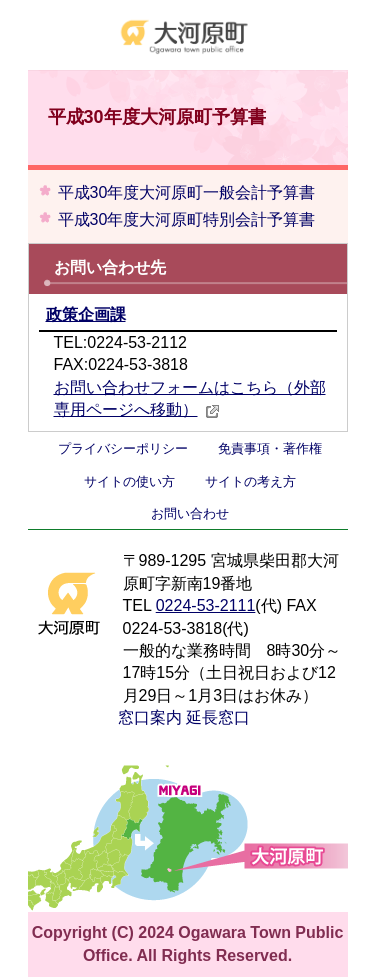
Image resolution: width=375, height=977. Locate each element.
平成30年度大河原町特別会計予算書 (187, 219)
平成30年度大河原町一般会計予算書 (187, 192)
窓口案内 (150, 717)
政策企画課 (86, 314)
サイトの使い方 (129, 481)
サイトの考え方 (250, 481)
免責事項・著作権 (270, 448)
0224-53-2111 (206, 605)
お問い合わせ (190, 513)
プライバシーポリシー (123, 448)
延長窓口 (218, 717)
